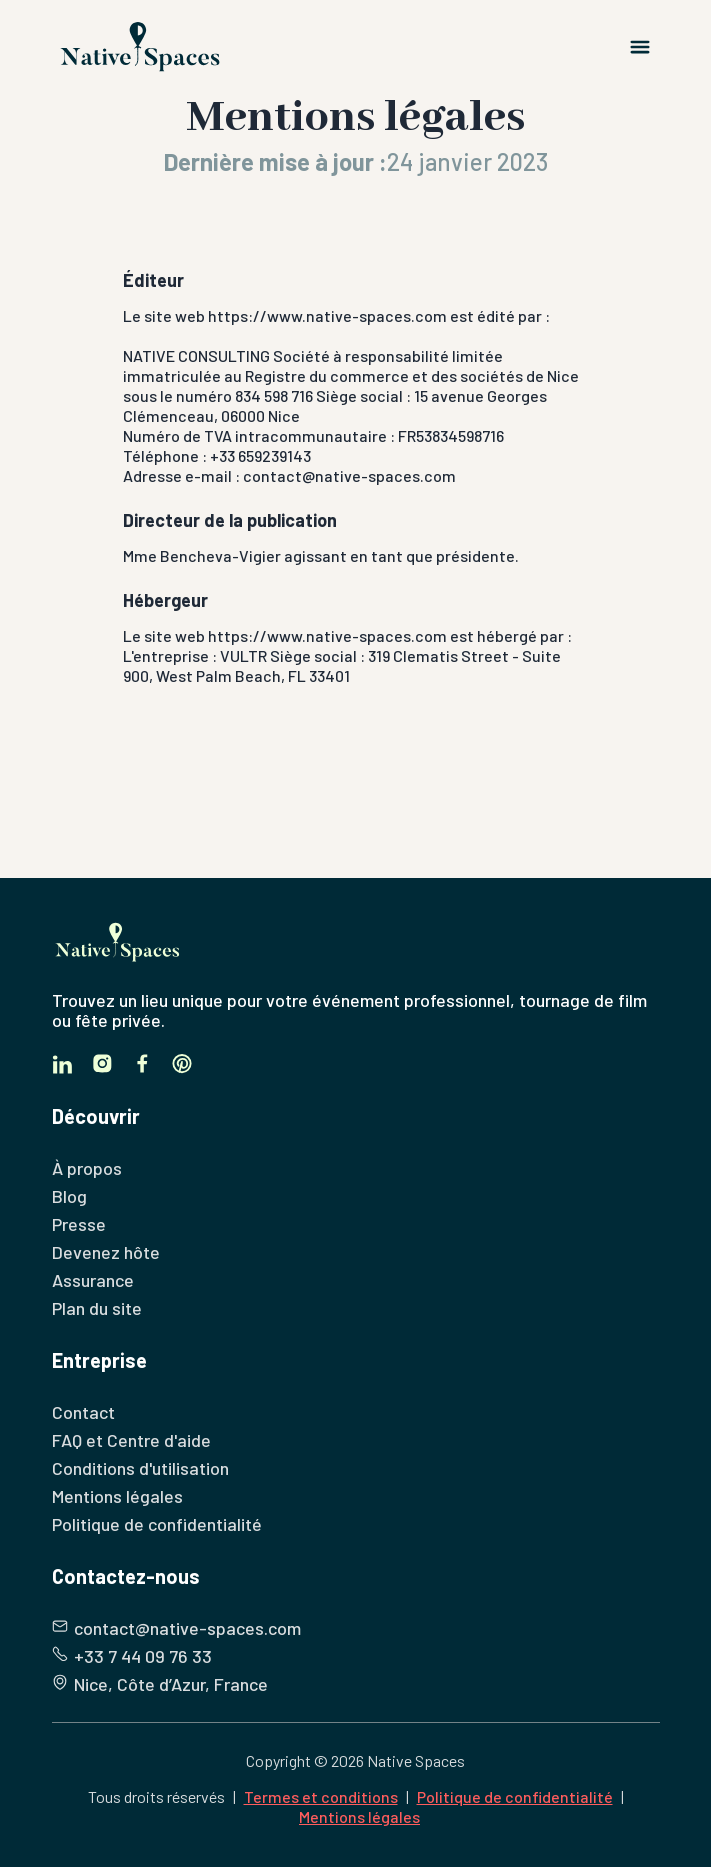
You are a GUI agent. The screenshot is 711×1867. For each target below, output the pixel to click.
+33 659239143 (260, 455)
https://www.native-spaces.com (327, 315)
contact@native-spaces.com (349, 475)
